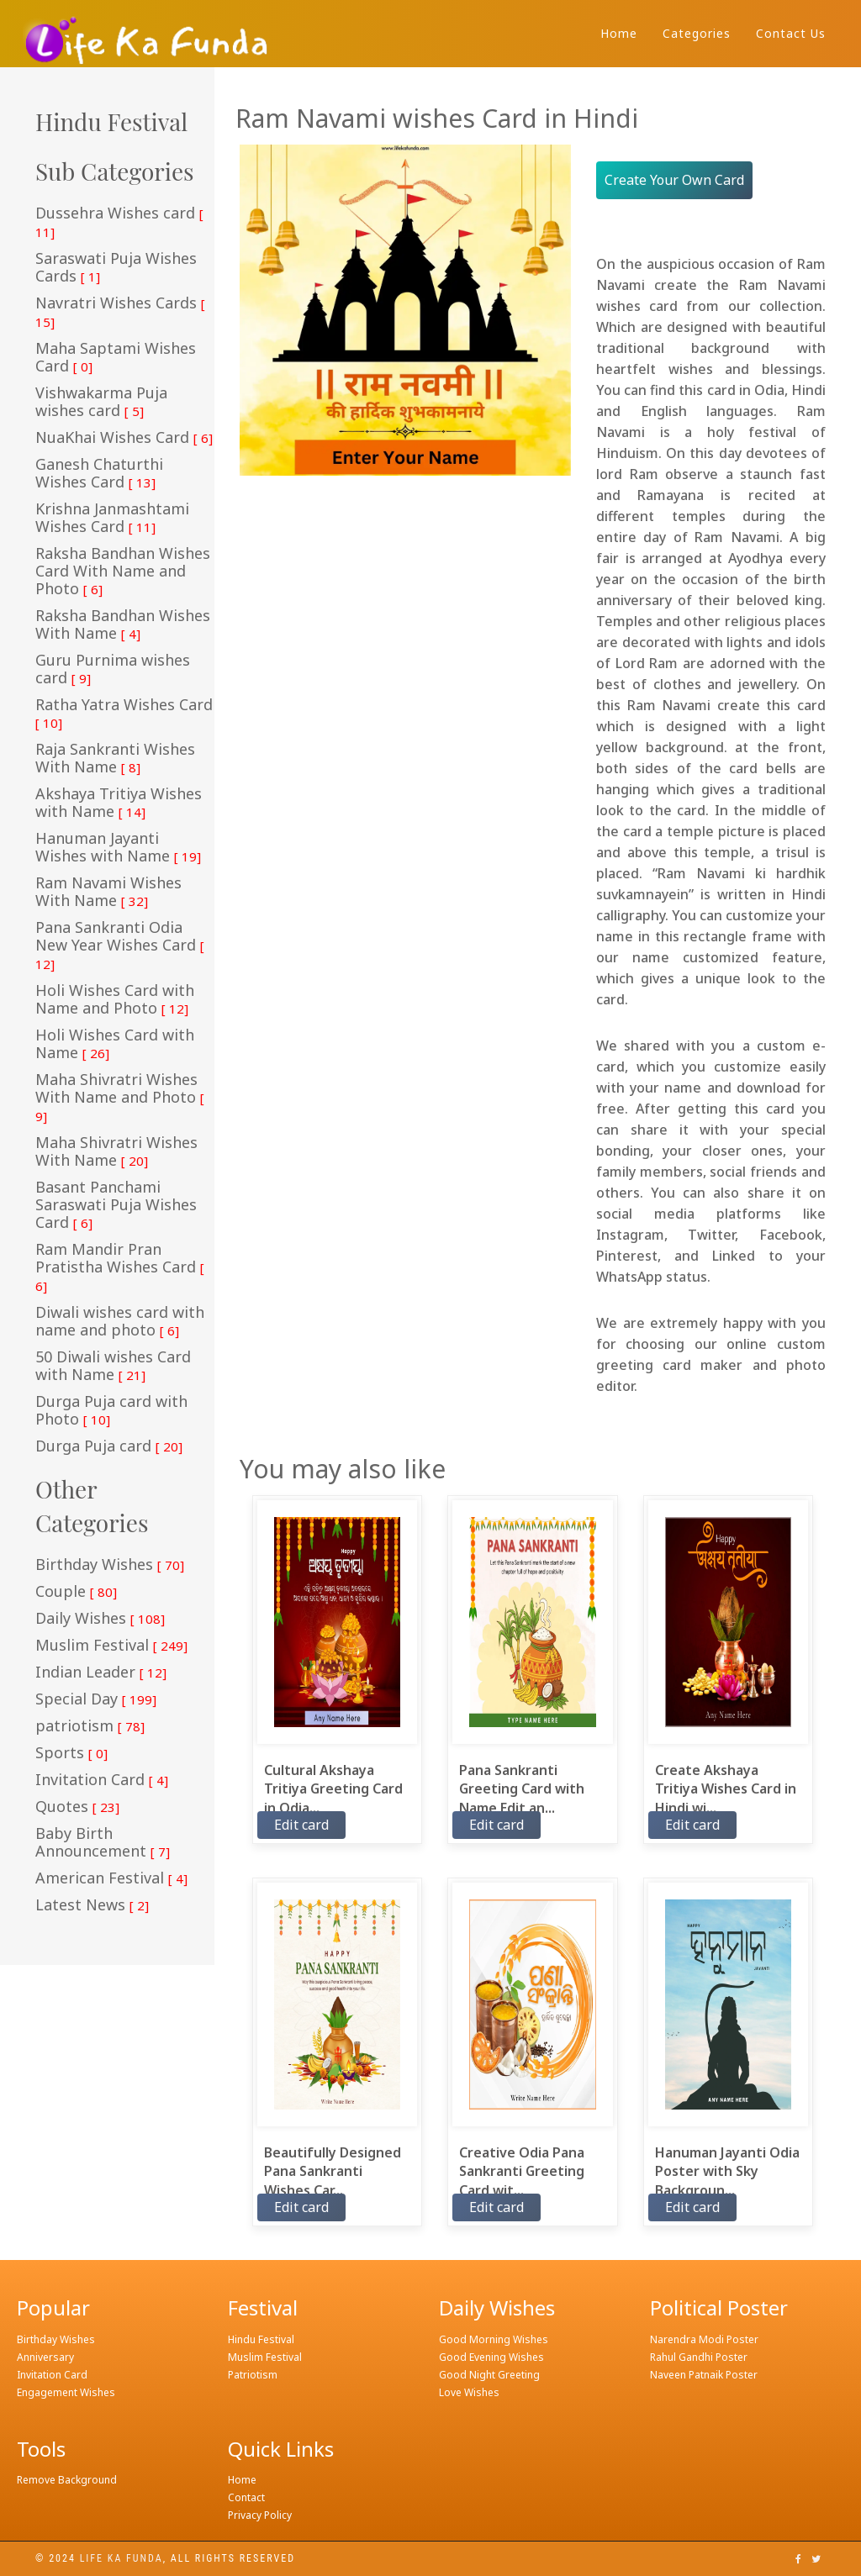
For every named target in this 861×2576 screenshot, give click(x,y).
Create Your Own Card (674, 180)
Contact (246, 2497)
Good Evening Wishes (491, 2357)
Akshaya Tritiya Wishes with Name (118, 803)
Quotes (77, 1807)
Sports (71, 1753)
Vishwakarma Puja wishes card (101, 402)
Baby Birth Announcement (102, 1843)
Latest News (92, 1905)
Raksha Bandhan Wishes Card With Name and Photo (122, 571)
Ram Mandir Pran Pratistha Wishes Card (119, 1267)
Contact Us (791, 33)
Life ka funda (121, 2558)
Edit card (301, 1824)
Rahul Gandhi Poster (698, 2357)
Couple (76, 1592)
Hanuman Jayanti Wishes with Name (118, 848)
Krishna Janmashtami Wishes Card (112, 518)
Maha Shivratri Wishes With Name (116, 1152)
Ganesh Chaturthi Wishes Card (99, 474)
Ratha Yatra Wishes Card (124, 713)
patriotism (90, 1726)
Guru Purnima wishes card (112, 669)
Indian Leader (100, 1672)
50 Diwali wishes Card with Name (113, 1366)
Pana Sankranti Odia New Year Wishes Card (119, 945)
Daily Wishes (100, 1618)
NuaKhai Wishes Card (124, 438)
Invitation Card (101, 1780)
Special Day (95, 1699)
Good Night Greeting (489, 2375)
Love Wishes (469, 2392)
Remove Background (67, 2480)
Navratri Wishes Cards (120, 312)
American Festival (111, 1878)
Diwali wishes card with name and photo (119, 1322)
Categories (697, 33)
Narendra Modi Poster (704, 2339)
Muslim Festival (111, 1645)
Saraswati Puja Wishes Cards (116, 268)
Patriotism (252, 2375)
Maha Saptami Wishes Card (115, 358)
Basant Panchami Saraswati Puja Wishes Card (116, 1205)
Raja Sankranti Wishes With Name (115, 758)
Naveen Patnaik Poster (704, 2375)
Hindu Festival (261, 2339)
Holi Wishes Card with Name (114, 1044)
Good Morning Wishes (493, 2339)
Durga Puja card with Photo (111, 1411)
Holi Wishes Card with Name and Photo (114, 1000)
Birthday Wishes (109, 1565)
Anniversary (45, 2357)
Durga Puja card (108, 1446)
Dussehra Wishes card (119, 222)
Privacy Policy (260, 2515)
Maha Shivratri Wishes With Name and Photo (119, 1098)
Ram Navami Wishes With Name (108, 892)
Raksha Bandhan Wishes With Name (122, 625)
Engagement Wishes (66, 2392)
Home (618, 33)
